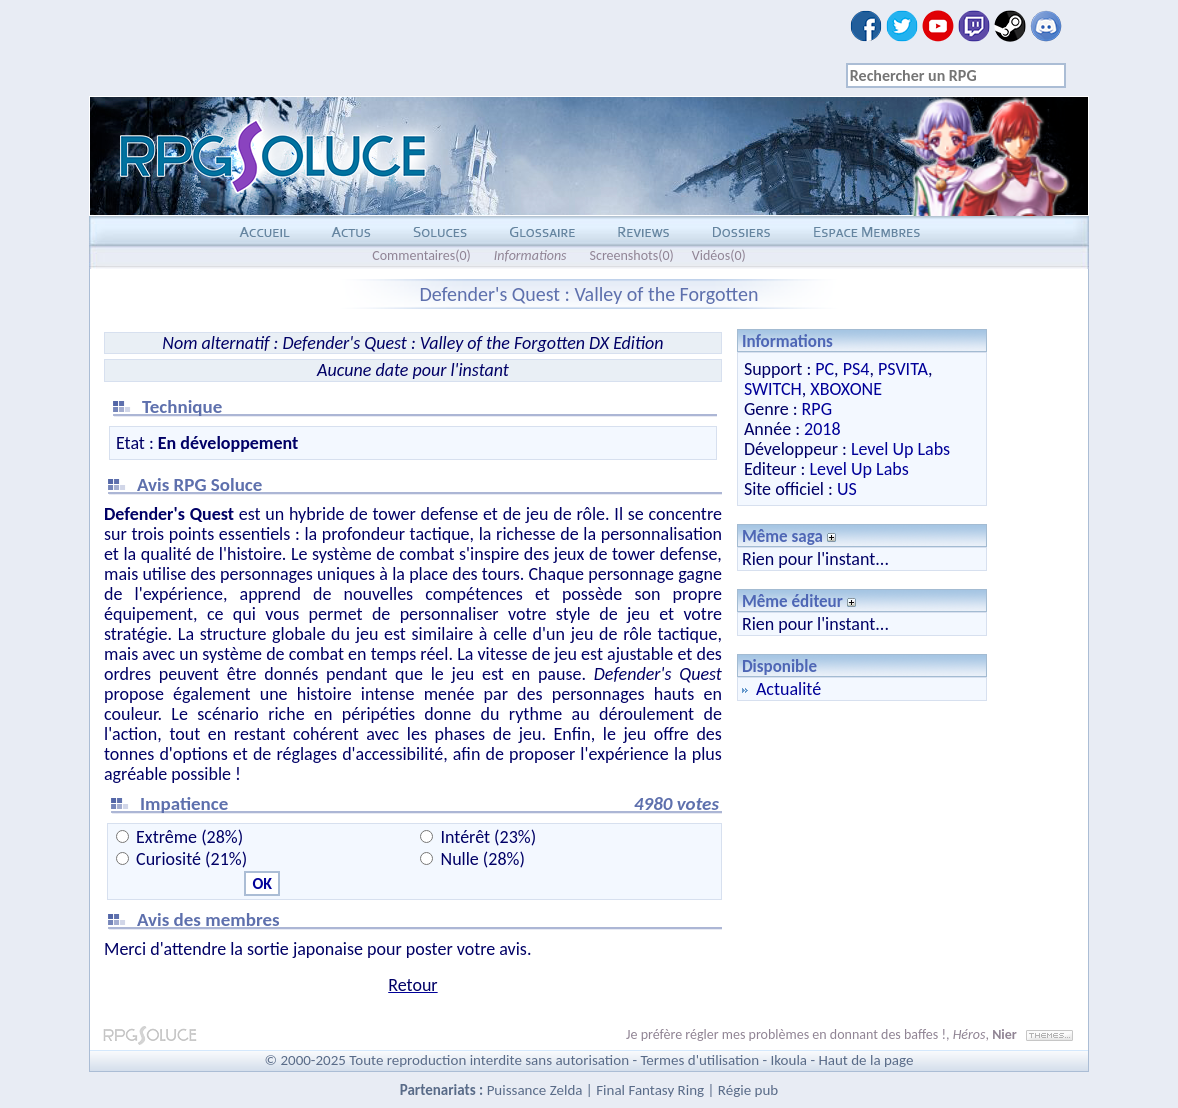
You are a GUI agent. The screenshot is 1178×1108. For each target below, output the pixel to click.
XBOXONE (846, 389)
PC (824, 369)
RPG (817, 409)
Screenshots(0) (632, 255)
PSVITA (903, 369)
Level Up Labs (900, 449)
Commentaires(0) (421, 255)
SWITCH (773, 389)
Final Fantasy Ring (650, 1090)
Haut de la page (865, 1060)
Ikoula (789, 1060)
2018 (822, 429)
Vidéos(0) (719, 255)
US (847, 489)
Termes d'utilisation (699, 1060)
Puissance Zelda (535, 1090)
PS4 (856, 369)
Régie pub (748, 1090)
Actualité (788, 689)
